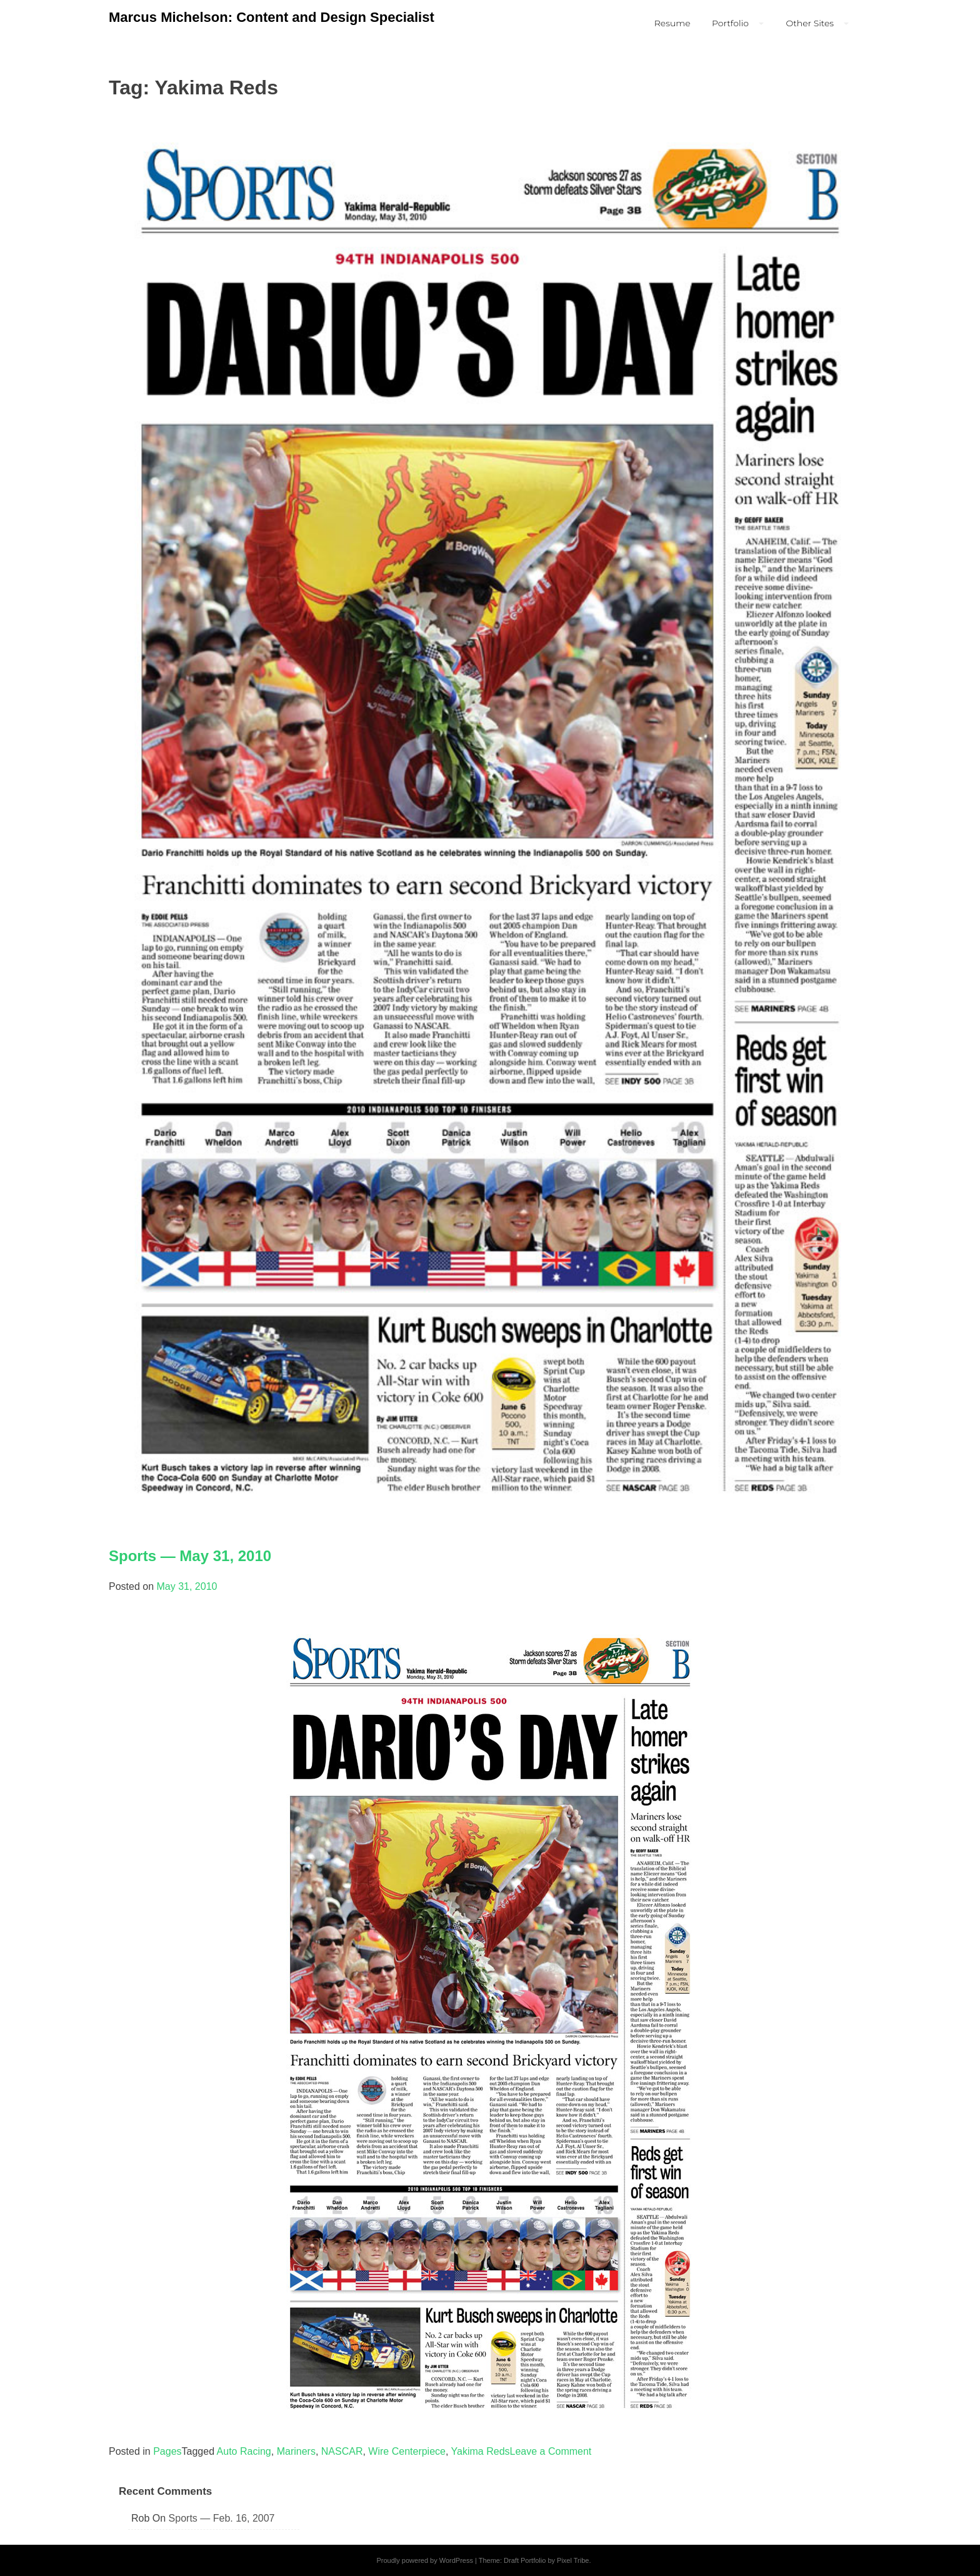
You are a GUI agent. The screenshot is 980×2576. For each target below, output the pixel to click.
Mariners (296, 2451)
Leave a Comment (551, 2451)
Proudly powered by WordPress (424, 2560)
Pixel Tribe (573, 2560)
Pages (167, 2451)
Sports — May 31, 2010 (190, 1555)
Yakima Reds (480, 2451)
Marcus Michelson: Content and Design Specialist (271, 17)
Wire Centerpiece (407, 2451)
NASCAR (342, 2451)
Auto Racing (244, 2451)
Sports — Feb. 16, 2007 (222, 2518)
